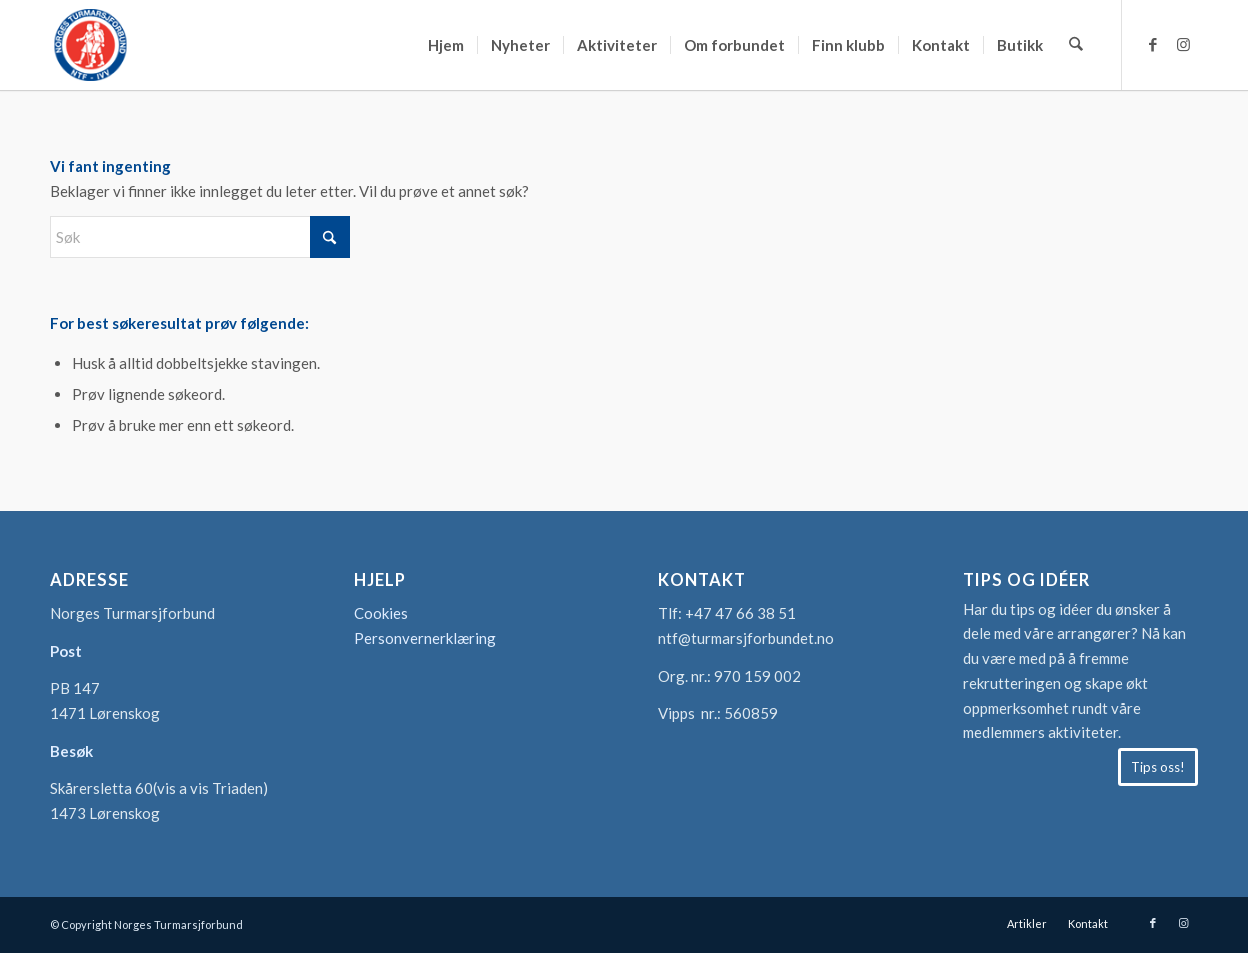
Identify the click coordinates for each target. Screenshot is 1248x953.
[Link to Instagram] (1183, 44)
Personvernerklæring (425, 638)
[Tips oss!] (1158, 767)
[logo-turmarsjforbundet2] (90, 45)
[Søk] (1076, 45)
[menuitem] (447, 45)
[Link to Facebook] (1153, 44)
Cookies (381, 613)
